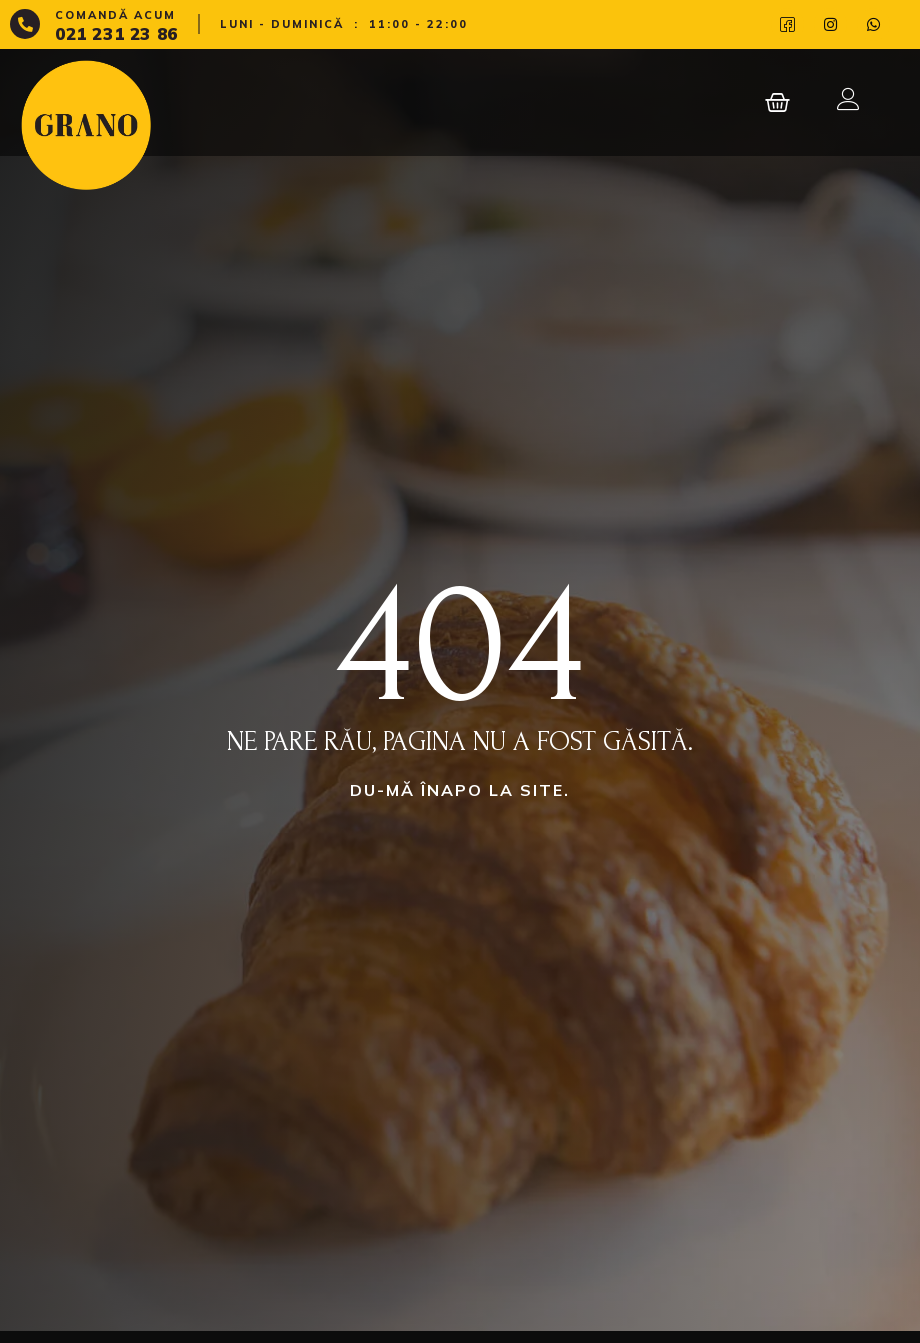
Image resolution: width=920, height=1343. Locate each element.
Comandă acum (115, 15)
